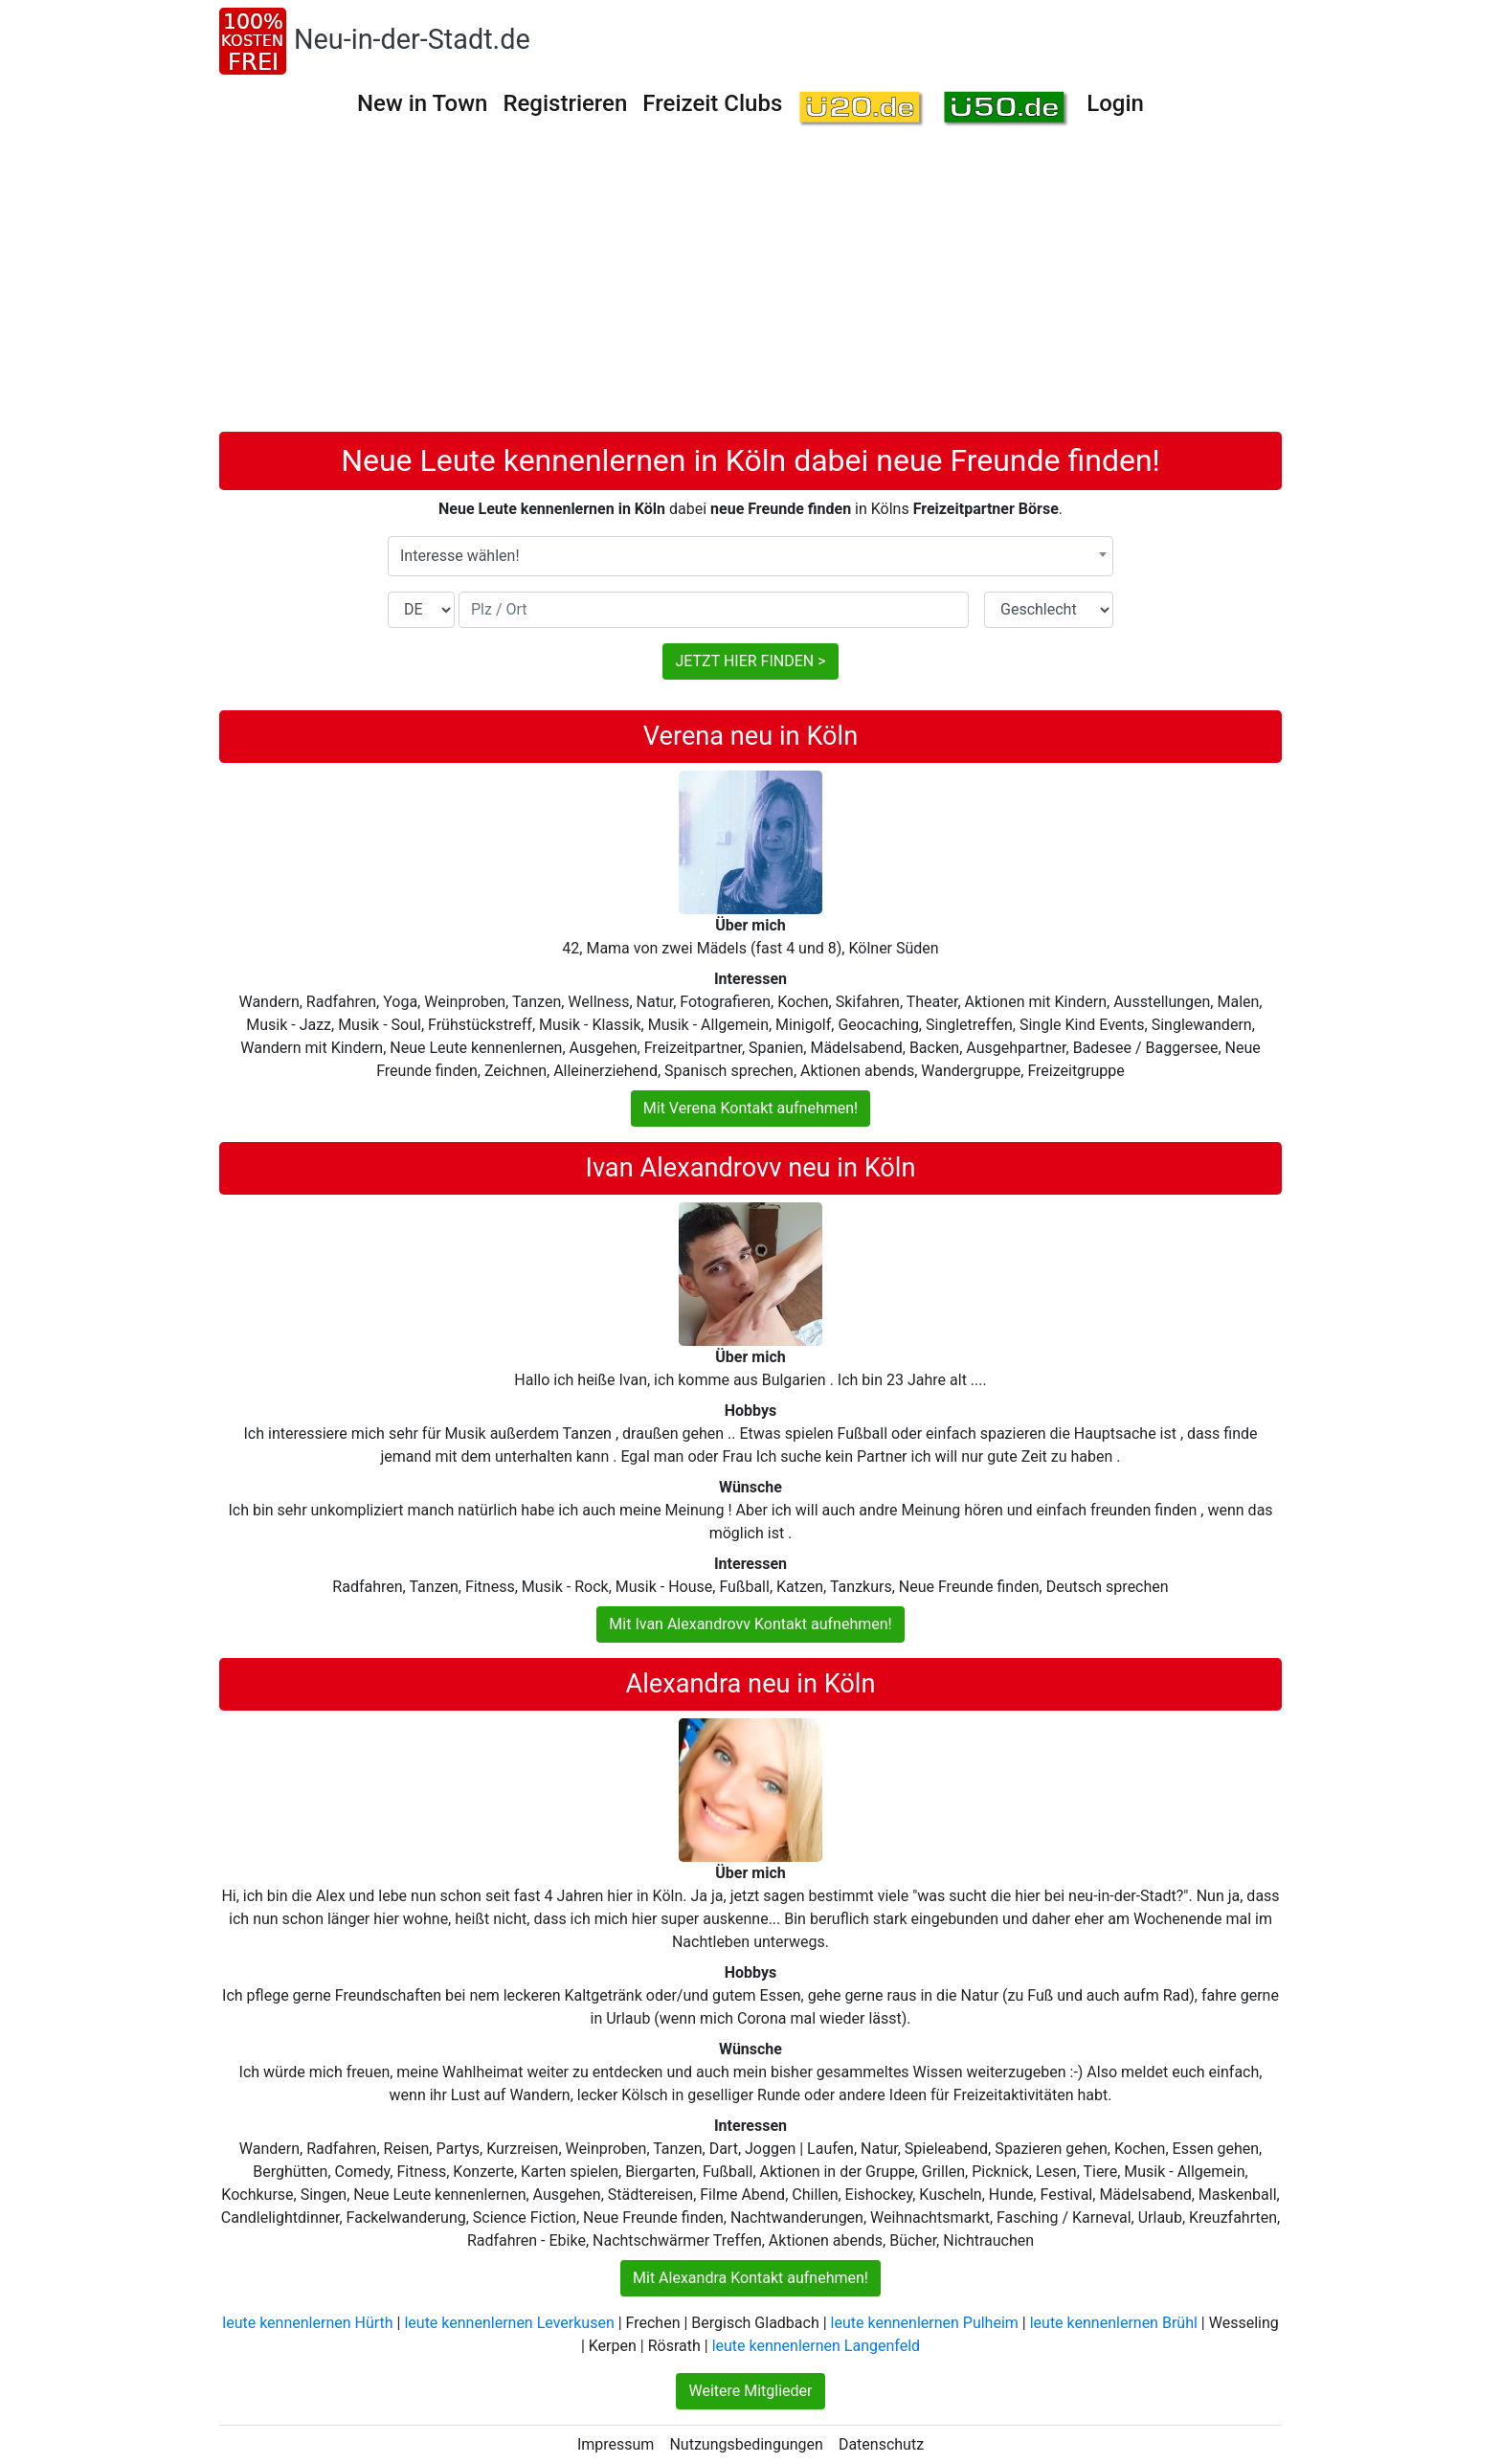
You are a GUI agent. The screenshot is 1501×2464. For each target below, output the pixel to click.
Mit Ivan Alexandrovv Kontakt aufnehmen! (750, 1624)
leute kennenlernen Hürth (307, 2323)
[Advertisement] (750, 288)
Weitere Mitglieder (750, 2391)
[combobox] (750, 556)
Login (1115, 103)
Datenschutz (881, 2444)
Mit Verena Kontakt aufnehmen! (750, 1108)
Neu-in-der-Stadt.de (412, 39)
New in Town (422, 103)
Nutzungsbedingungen (745, 2444)
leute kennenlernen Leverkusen (509, 2323)
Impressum (616, 2444)
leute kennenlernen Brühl (1114, 2323)
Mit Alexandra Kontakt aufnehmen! (750, 2278)
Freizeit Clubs (712, 103)
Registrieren (565, 103)
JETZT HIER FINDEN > (750, 661)
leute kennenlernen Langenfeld (816, 2346)
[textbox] (750, 556)
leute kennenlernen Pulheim (925, 2323)
